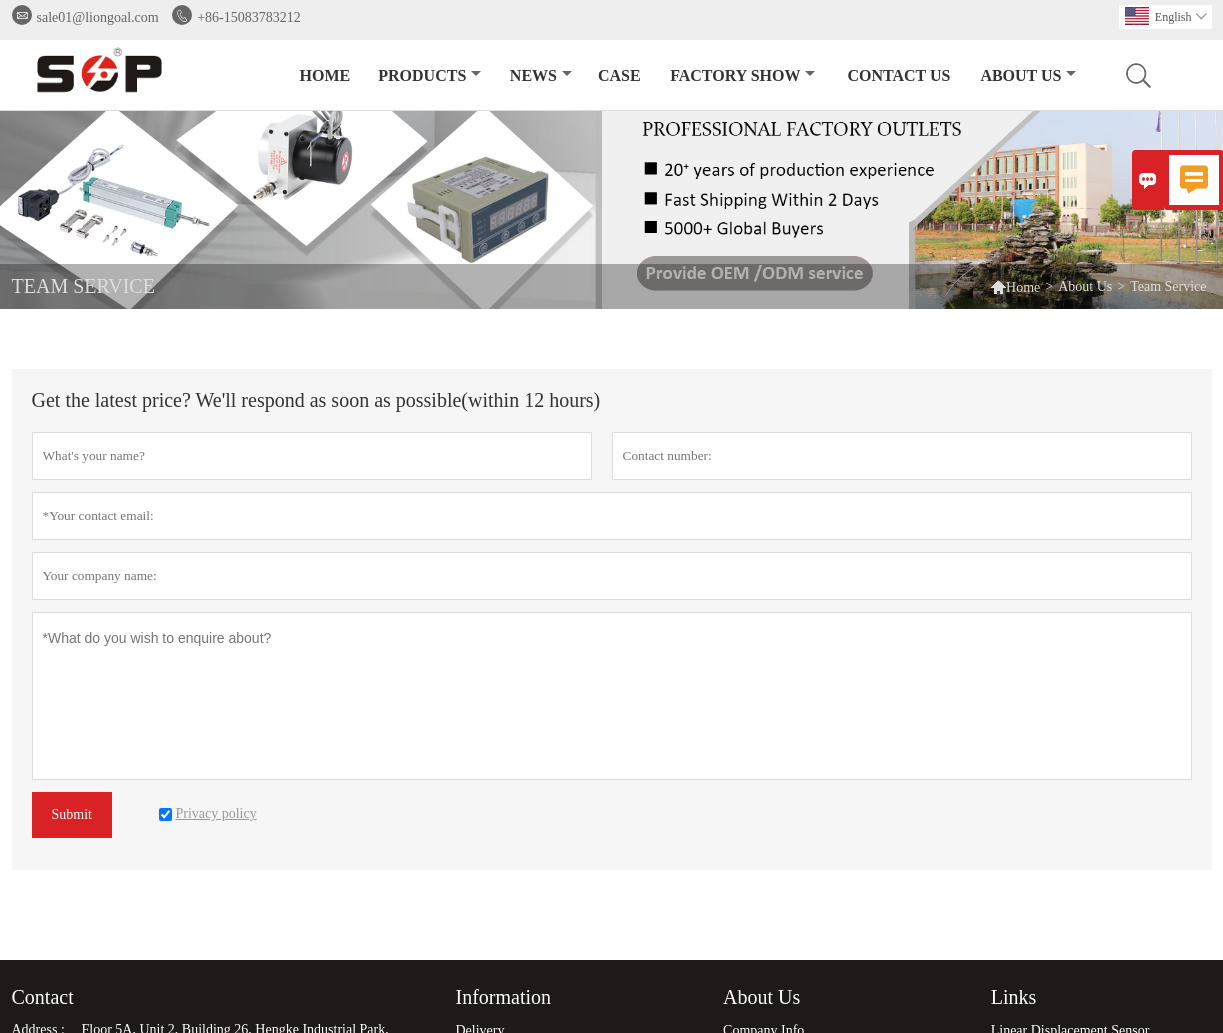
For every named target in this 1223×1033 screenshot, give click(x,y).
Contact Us (898, 75)
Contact (43, 997)
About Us (1028, 75)
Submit (72, 814)
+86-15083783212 (249, 17)
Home (325, 75)
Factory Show (742, 75)
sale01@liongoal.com (98, 17)
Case (619, 75)
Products (429, 75)
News (541, 75)
